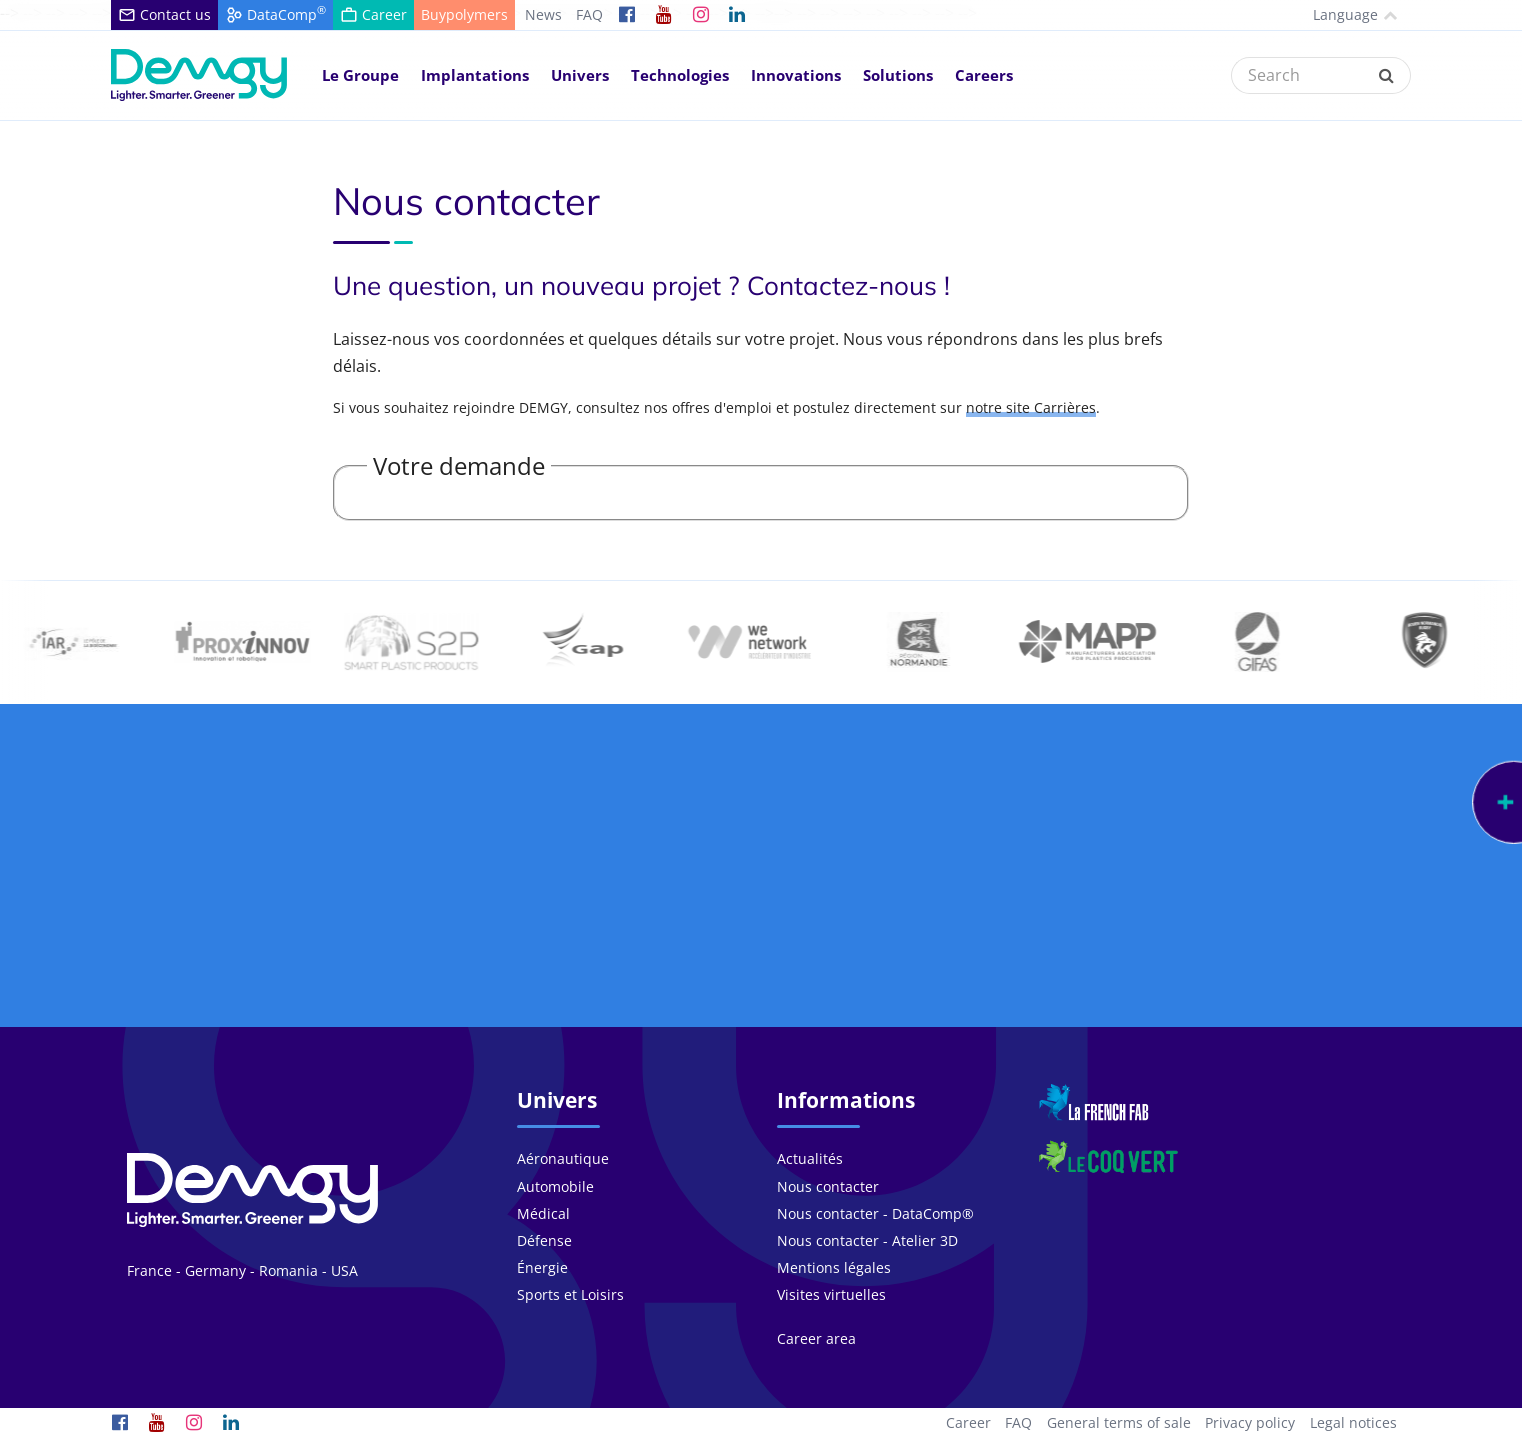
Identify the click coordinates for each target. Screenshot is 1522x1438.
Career (968, 1422)
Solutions (898, 75)
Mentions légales (834, 1267)
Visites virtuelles (831, 1294)
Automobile (555, 1186)
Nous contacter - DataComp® (875, 1213)
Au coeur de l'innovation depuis (927, 925)
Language (1337, 14)
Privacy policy (1250, 1422)
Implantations (475, 75)
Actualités (810, 1158)
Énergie (542, 1267)
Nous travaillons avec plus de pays (1261, 925)
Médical (543, 1213)
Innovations (796, 75)
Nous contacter (828, 1186)
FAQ (589, 14)
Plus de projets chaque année (595, 925)
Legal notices (1353, 1422)
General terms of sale (1119, 1422)
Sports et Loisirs (570, 1294)
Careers (984, 75)
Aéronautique (563, 1158)
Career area (816, 1338)
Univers (580, 75)
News (543, 14)
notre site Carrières (1031, 407)
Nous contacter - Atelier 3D (867, 1240)
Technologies (680, 75)
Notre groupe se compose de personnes (262, 925)
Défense (544, 1240)
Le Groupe (360, 75)
